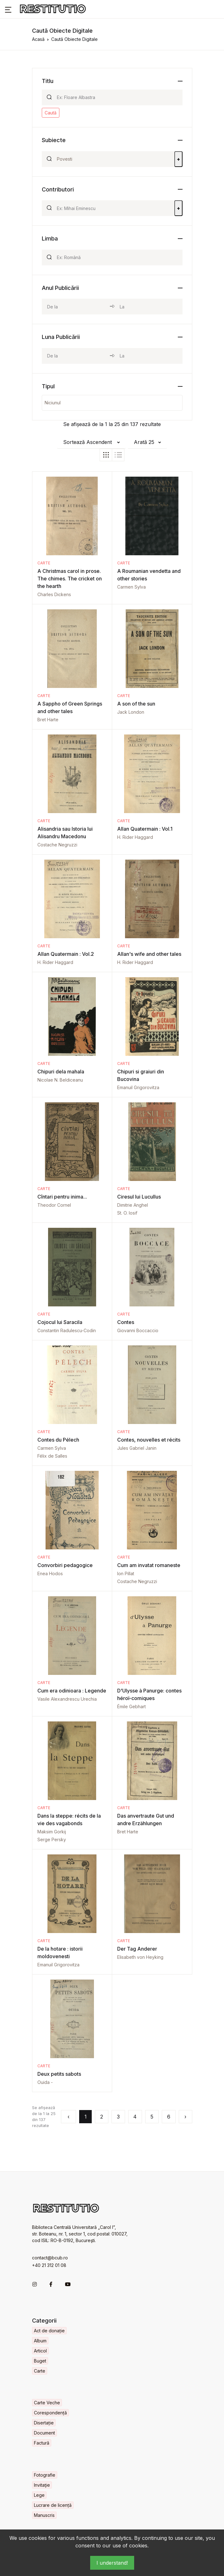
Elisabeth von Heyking (140, 1957)
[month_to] (148, 356)
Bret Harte (47, 719)
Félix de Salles (52, 1456)
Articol (40, 2350)
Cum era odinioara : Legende (71, 1690)
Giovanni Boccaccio (137, 1330)
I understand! (112, 2563)
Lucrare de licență (53, 2505)
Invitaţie (42, 2485)
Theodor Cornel (54, 1205)
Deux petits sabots (59, 2074)
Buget (40, 2360)
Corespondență (50, 2412)
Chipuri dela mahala (60, 1071)
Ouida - (45, 2082)
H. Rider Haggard (135, 837)
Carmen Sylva (131, 587)
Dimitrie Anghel (132, 1205)
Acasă (38, 39)
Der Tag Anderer (137, 1949)
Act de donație (49, 2330)
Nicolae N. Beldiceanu (60, 1080)
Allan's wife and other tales (149, 954)
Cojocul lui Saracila (59, 1322)
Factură (41, 2443)
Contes (125, 1322)
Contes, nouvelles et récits (148, 1440)
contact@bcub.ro (50, 2257)
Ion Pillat (125, 1573)
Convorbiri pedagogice (65, 1565)
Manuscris (44, 2515)
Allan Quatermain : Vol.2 (65, 954)
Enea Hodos (50, 1573)
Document (44, 2432)
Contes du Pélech (58, 1440)
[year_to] (148, 306)
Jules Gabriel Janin (136, 1448)
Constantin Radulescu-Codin (66, 1330)
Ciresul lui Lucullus (139, 1197)
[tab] (106, 455)
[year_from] (76, 306)
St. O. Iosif (127, 1213)
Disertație (44, 2422)
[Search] (117, 97)
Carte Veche (47, 2402)
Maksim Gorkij (51, 1831)
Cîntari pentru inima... (62, 1197)
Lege (39, 2495)
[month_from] (76, 356)
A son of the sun (136, 704)
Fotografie (44, 2475)
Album (40, 2340)
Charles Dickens (54, 594)
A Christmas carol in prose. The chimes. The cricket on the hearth (69, 578)
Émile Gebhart (131, 1706)
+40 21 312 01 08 (49, 2265)
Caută (51, 112)
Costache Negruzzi (57, 844)
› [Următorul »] (185, 2116)
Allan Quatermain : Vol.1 (144, 829)
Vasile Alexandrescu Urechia (67, 1699)
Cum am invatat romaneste (148, 1565)
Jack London (130, 712)
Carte (43, 563)
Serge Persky (51, 1839)
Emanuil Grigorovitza (138, 1087)
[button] (8, 9)
